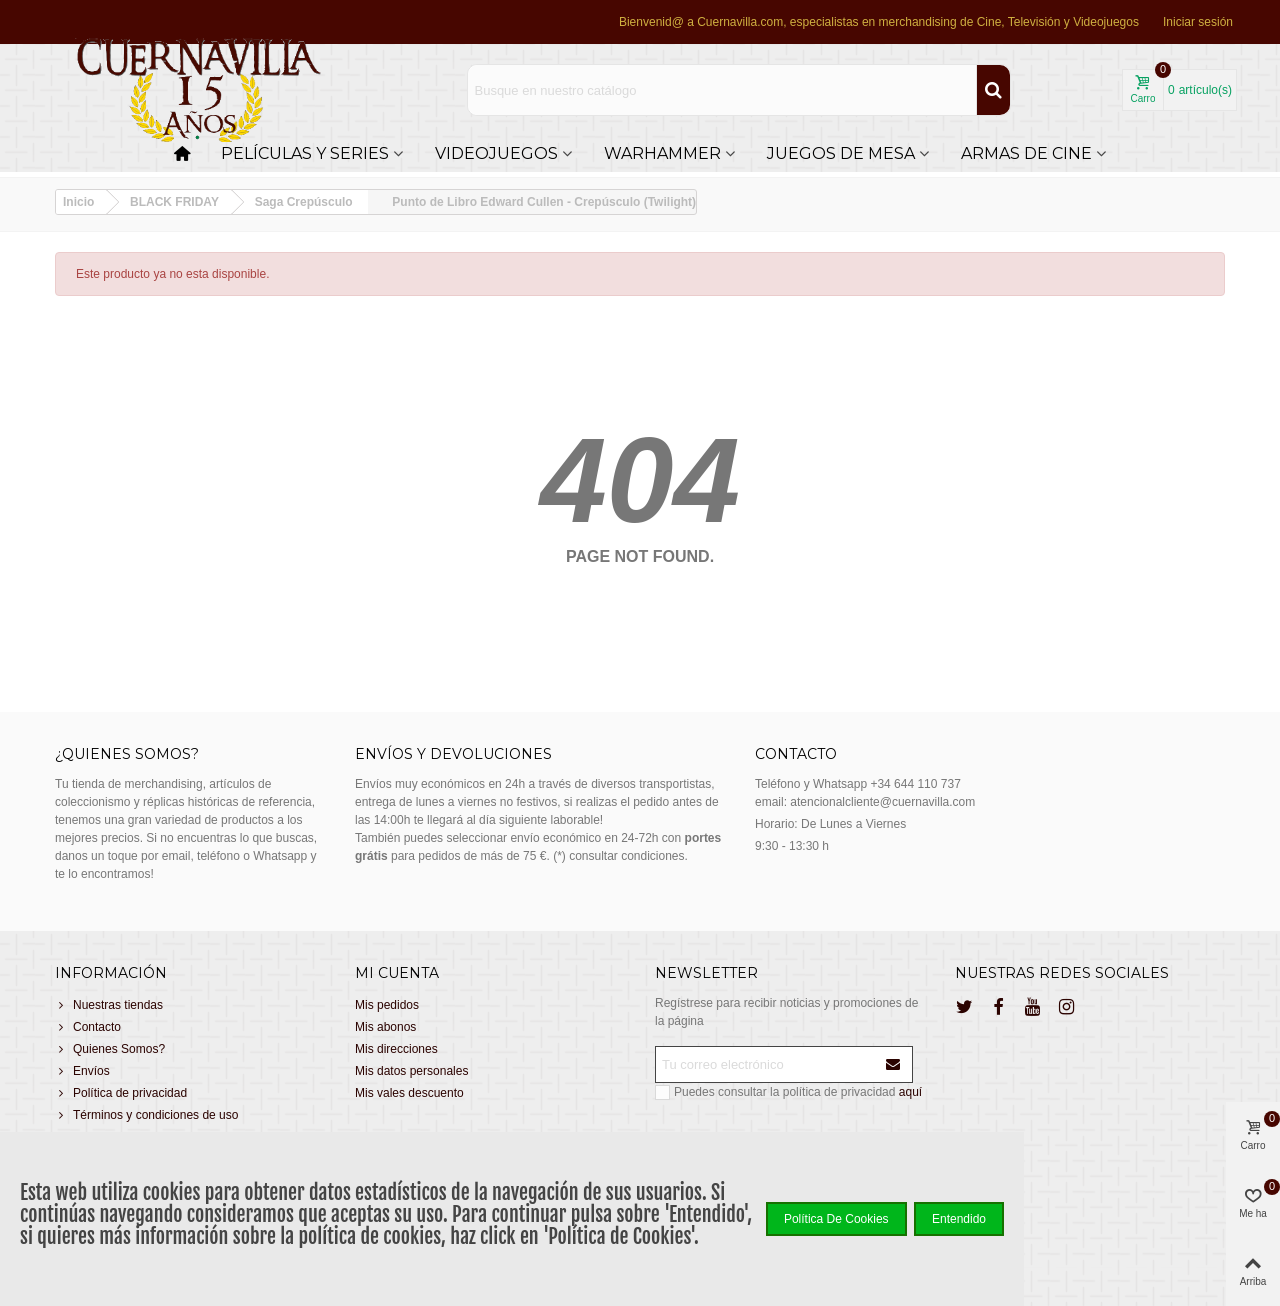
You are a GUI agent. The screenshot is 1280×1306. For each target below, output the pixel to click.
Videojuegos (496, 153)
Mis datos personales (411, 1071)
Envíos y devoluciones (453, 754)
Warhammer (662, 153)
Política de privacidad (121, 1093)
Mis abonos (385, 1027)
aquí (910, 1092)
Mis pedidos (387, 1005)
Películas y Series (305, 153)
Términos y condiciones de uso (146, 1115)
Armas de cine (1026, 153)
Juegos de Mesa (841, 153)
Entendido (959, 1219)
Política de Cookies (836, 1219)
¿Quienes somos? (127, 754)
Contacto (88, 1027)
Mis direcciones (396, 1049)
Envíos (82, 1071)
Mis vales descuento (409, 1093)
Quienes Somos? (110, 1049)
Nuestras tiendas (109, 1005)
